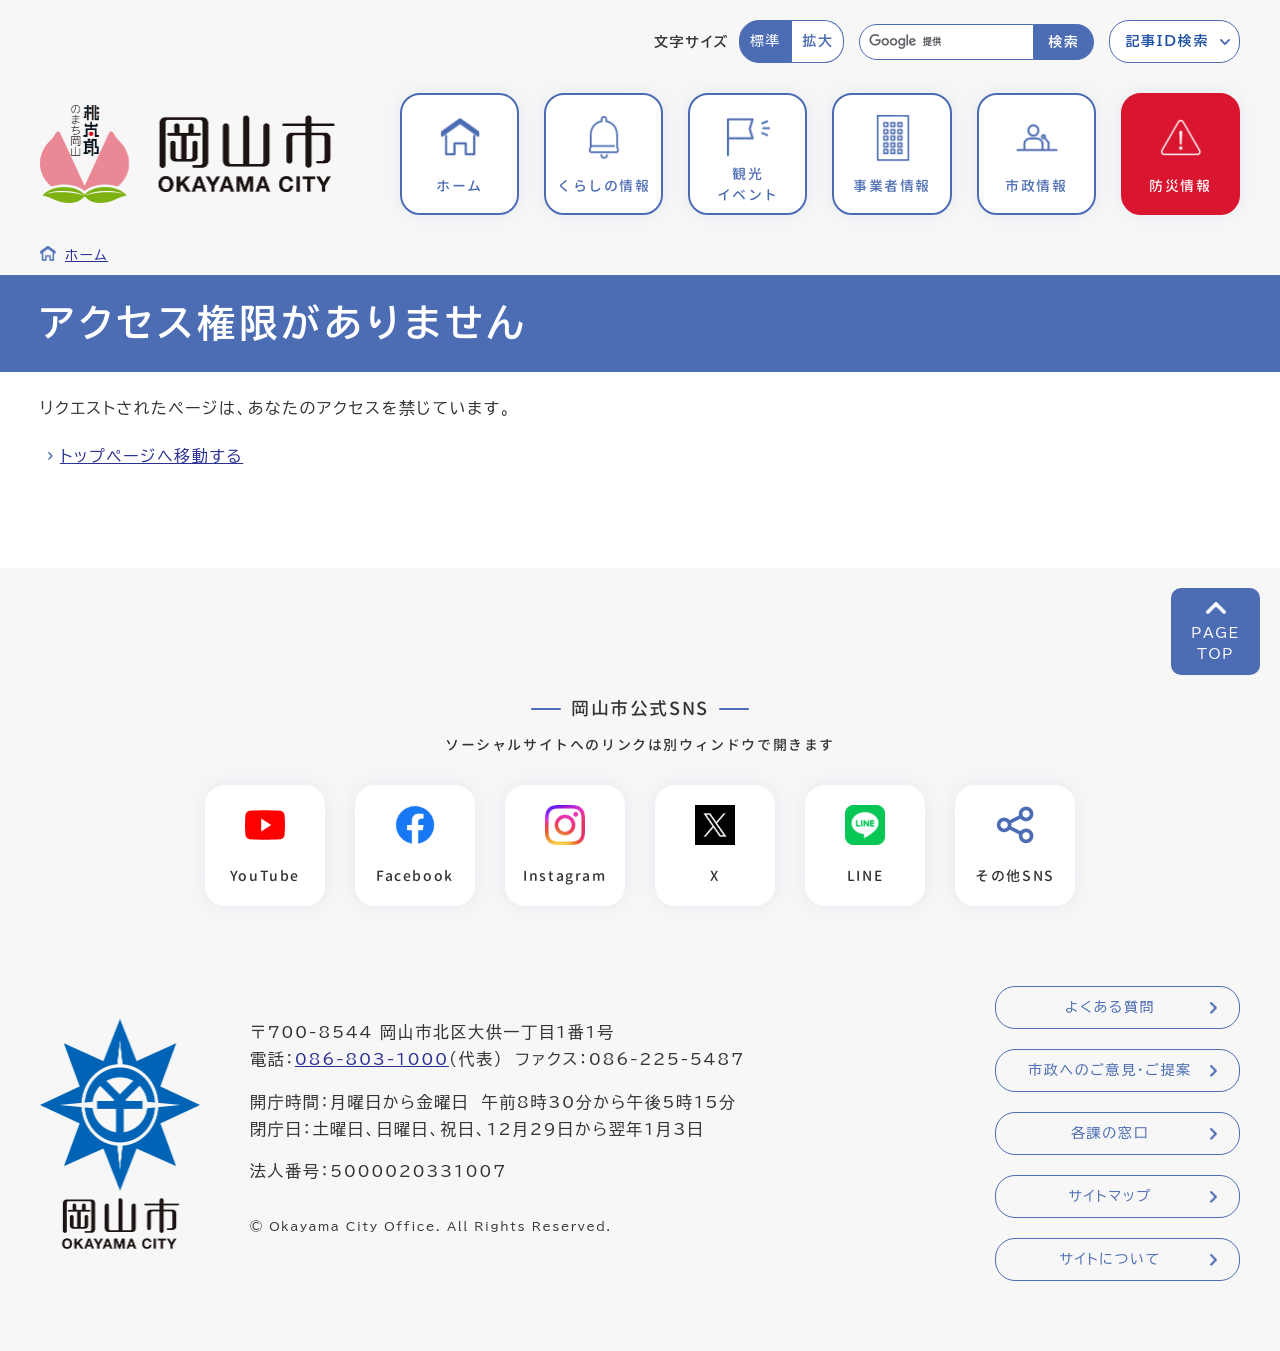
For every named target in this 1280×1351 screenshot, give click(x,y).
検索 (1063, 42)
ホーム (86, 255)
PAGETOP (1215, 643)
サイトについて (1109, 1259)
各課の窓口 (1110, 1133)
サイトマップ (1109, 1196)
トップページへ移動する (151, 456)
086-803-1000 (372, 1059)
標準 (765, 41)
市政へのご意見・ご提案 (1110, 1070)
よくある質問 (1110, 1007)
